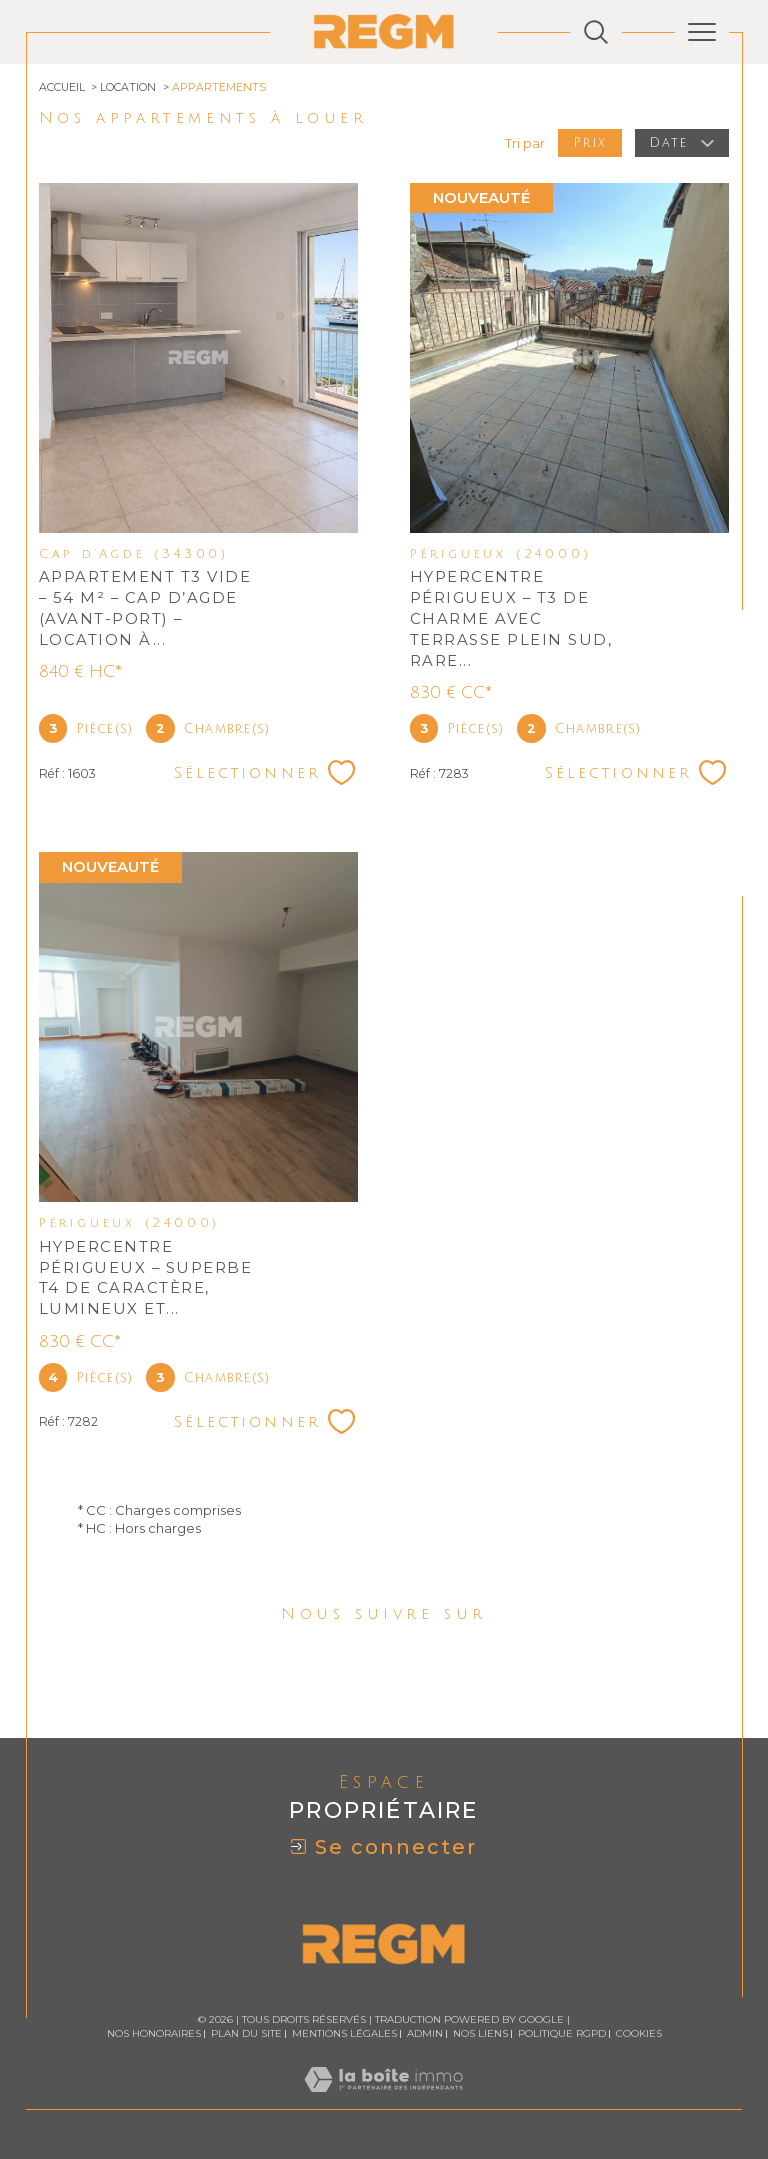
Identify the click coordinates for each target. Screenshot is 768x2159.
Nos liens (480, 2033)
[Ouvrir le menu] (702, 32)
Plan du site (246, 2033)
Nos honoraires (154, 2033)
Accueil (62, 87)
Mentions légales (344, 2033)
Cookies (639, 2034)
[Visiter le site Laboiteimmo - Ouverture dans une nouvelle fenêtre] (383, 2100)
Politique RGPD (562, 2033)
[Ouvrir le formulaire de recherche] (596, 32)
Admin (425, 2033)
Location (128, 87)
